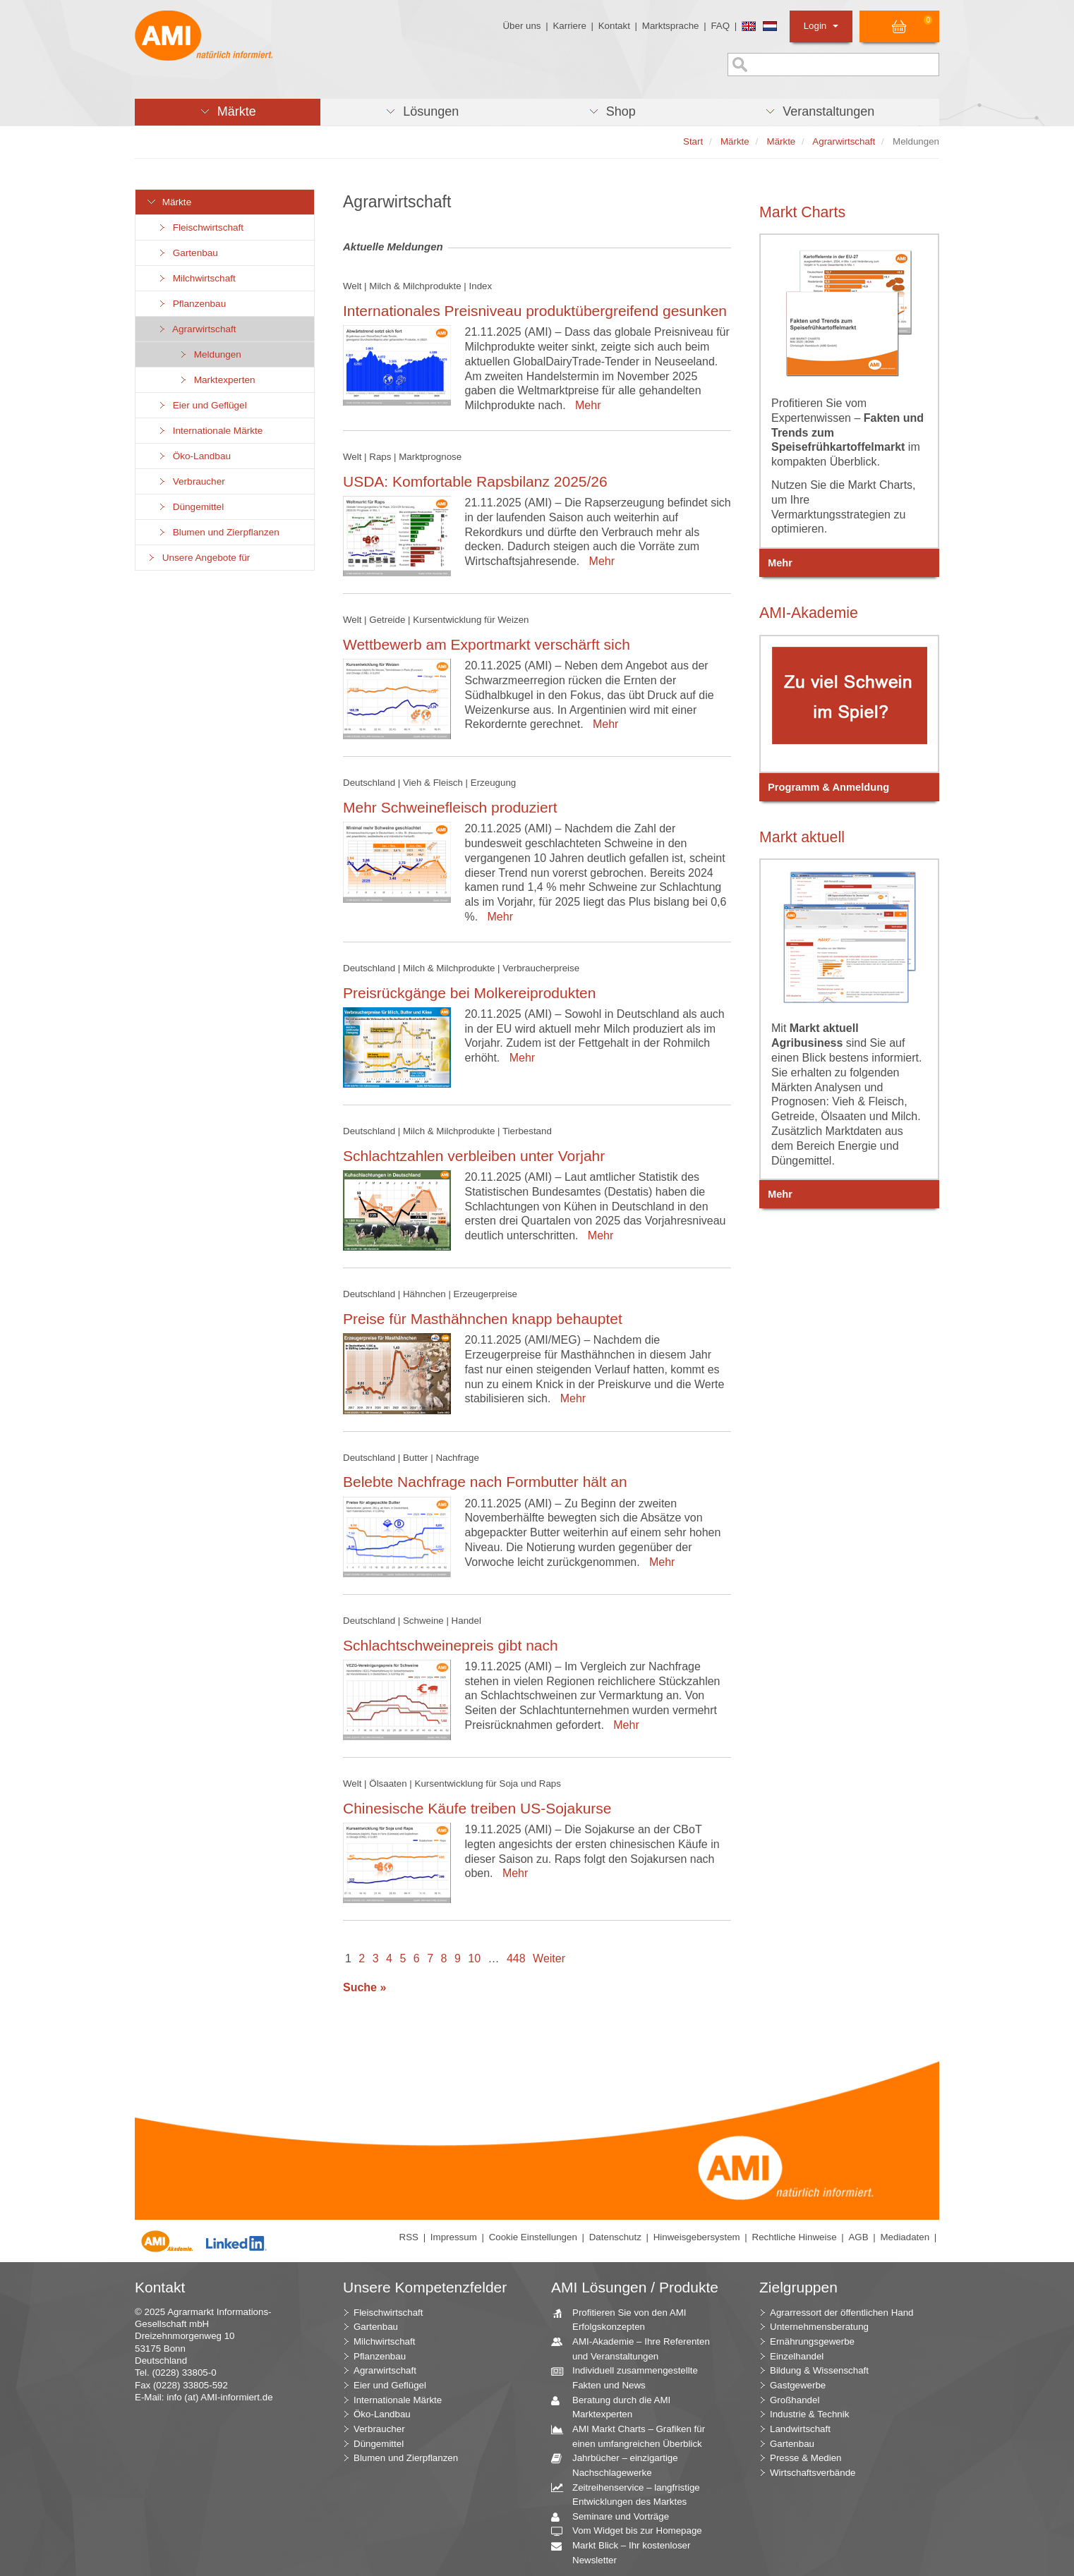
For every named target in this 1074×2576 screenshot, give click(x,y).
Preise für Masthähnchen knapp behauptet (482, 1319)
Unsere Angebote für (198, 557)
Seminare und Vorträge (615, 2517)
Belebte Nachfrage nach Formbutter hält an (485, 1482)
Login (821, 25)
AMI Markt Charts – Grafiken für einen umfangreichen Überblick (633, 2435)
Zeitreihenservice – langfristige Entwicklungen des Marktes (631, 2494)
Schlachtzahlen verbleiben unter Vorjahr (474, 1156)
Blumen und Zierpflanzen (218, 532)
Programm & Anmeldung (828, 787)
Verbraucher (191, 481)
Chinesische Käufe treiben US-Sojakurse (477, 1808)
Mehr (585, 405)
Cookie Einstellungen (533, 2237)
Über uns (521, 25)
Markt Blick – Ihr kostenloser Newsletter (626, 2552)
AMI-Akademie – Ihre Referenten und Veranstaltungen (636, 2348)
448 (516, 1958)
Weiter (549, 1958)
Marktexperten (216, 380)
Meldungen (209, 354)
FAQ (720, 25)
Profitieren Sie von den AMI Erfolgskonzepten (624, 2319)
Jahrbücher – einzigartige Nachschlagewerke (620, 2464)
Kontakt (614, 25)
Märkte (168, 202)
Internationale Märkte (210, 430)
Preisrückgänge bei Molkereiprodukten (469, 993)
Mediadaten (904, 2237)
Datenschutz (615, 2237)
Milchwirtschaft (196, 278)
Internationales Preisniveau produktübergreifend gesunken (535, 311)
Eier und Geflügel (202, 405)
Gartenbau (187, 253)
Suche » (364, 1987)
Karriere (569, 25)
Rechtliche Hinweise (794, 2237)
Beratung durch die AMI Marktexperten (616, 2406)
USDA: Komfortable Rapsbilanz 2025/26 (475, 481)
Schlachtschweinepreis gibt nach (450, 1645)
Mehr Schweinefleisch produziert (450, 807)
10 (474, 1958)
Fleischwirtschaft (200, 227)
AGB (858, 2237)
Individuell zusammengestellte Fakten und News (630, 2377)
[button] (227, 112)
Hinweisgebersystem (696, 2237)
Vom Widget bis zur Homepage (632, 2531)
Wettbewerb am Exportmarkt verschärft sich (486, 644)
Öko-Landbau (194, 456)
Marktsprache (670, 25)
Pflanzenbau (191, 303)
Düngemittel (190, 507)
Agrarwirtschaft (196, 329)
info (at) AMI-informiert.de (219, 2397)
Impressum (453, 2237)
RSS (408, 2237)
